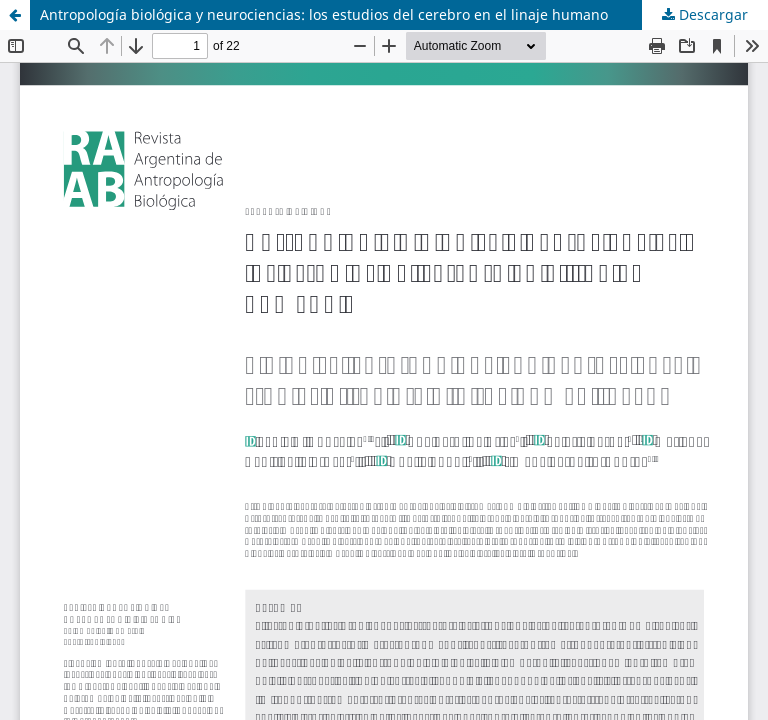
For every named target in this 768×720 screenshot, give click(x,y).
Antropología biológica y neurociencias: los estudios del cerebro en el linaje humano (324, 14)
